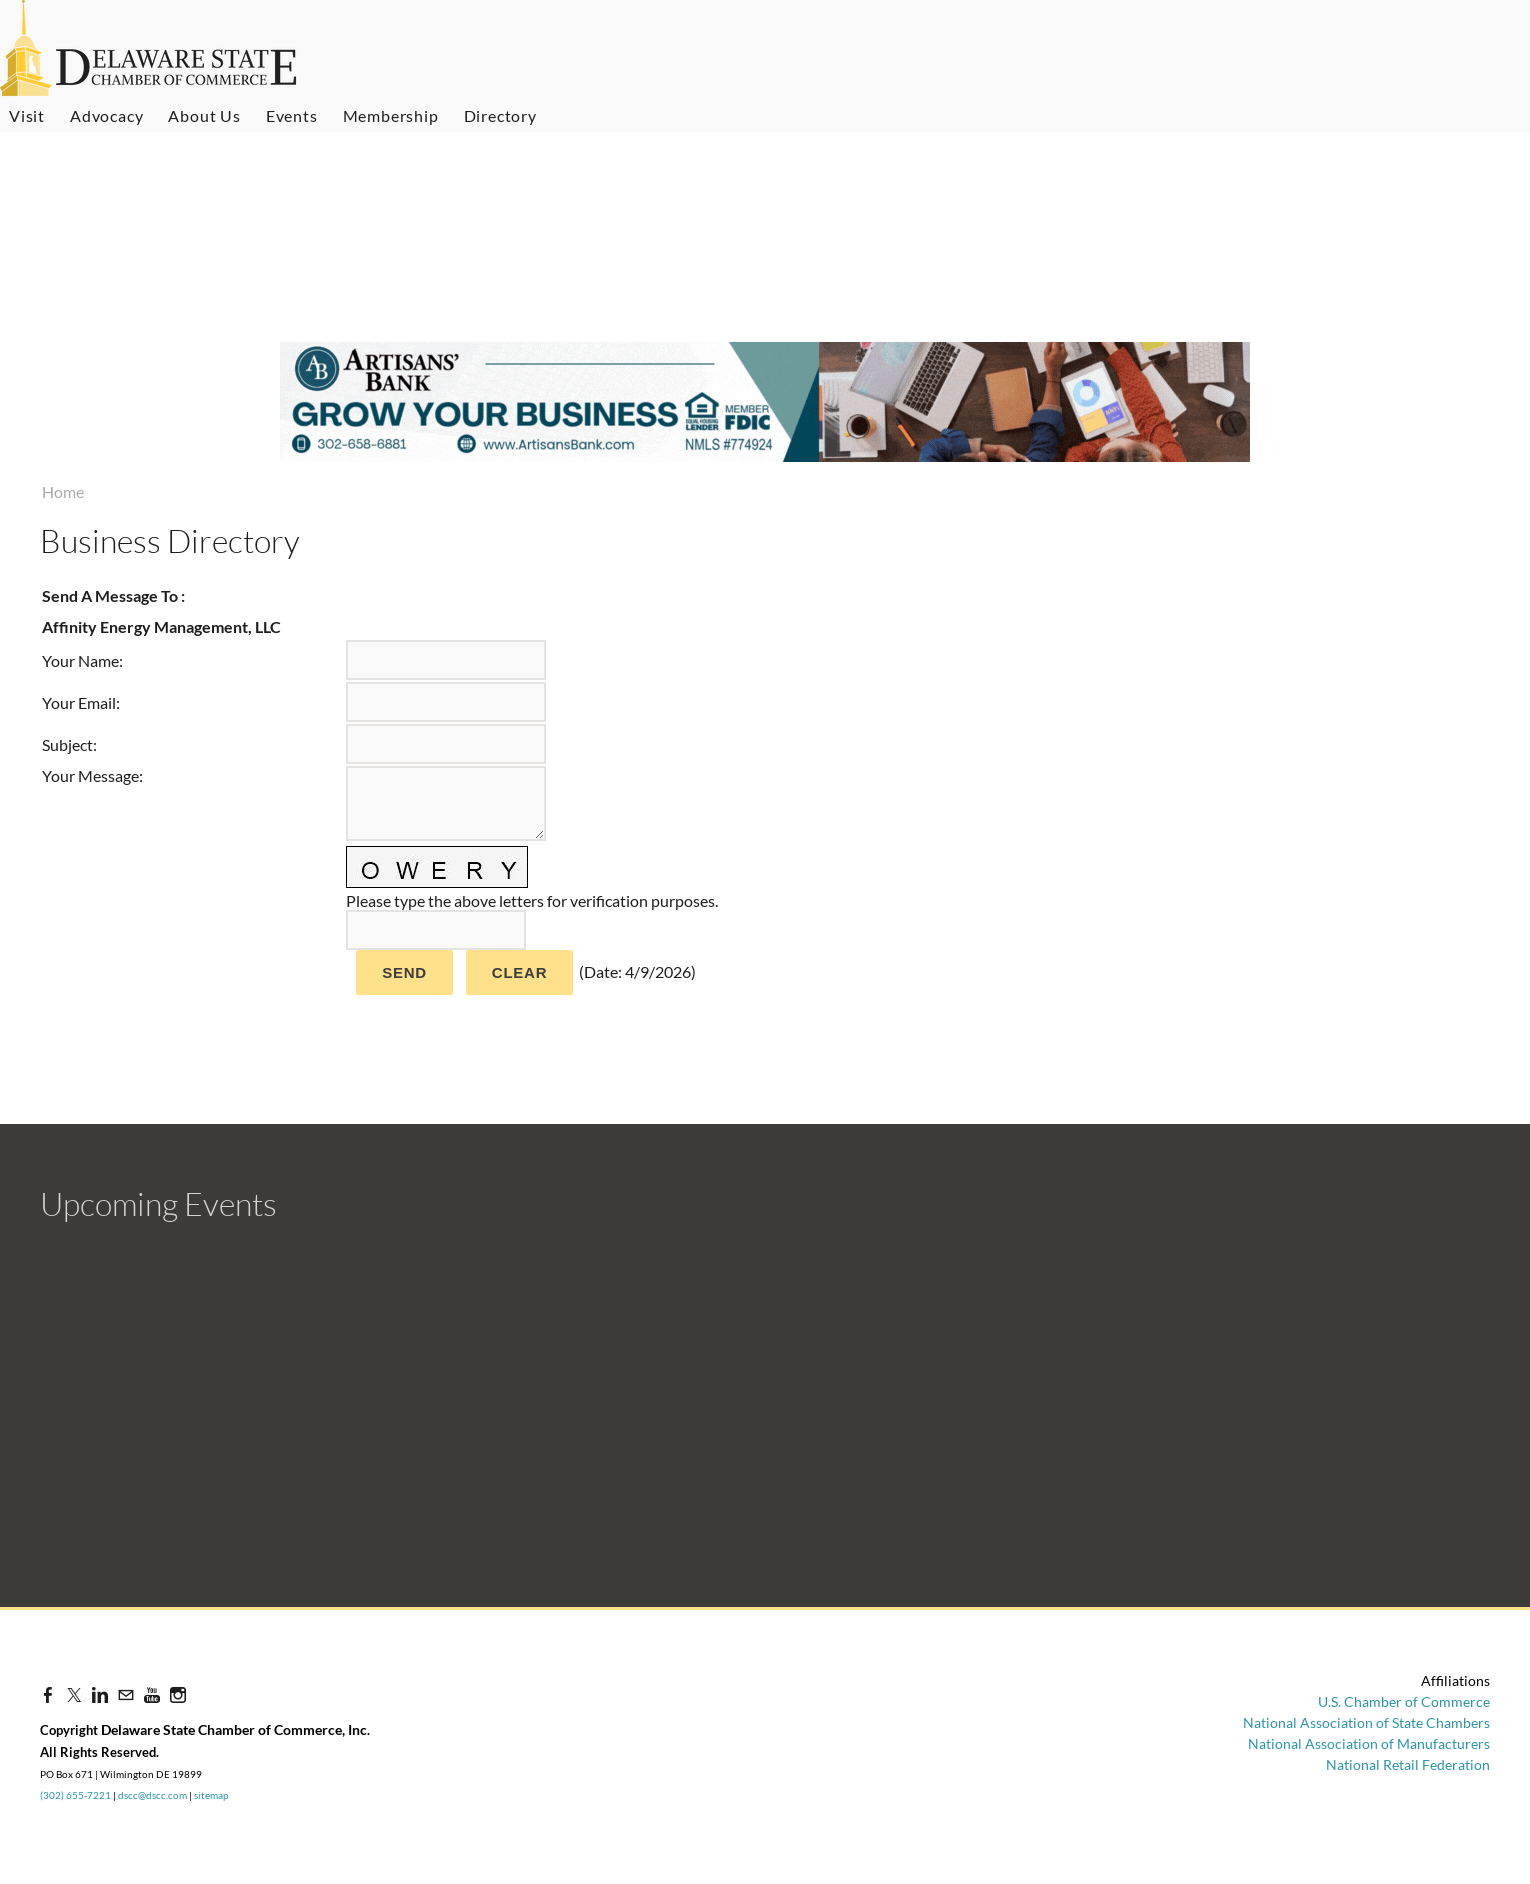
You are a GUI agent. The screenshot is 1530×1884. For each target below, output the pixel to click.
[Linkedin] (100, 1694)
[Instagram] (178, 1694)
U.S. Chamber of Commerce (1404, 1701)
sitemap (211, 1795)
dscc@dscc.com (152, 1795)
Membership (391, 115)
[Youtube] (152, 1694)
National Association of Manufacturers (1369, 1743)
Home (63, 491)
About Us (204, 115)
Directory (500, 115)
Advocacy (106, 115)
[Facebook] (48, 1694)
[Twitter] (74, 1694)
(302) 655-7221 (75, 1795)
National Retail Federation (1408, 1764)
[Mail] (126, 1694)
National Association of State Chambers (1366, 1722)
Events (292, 115)
